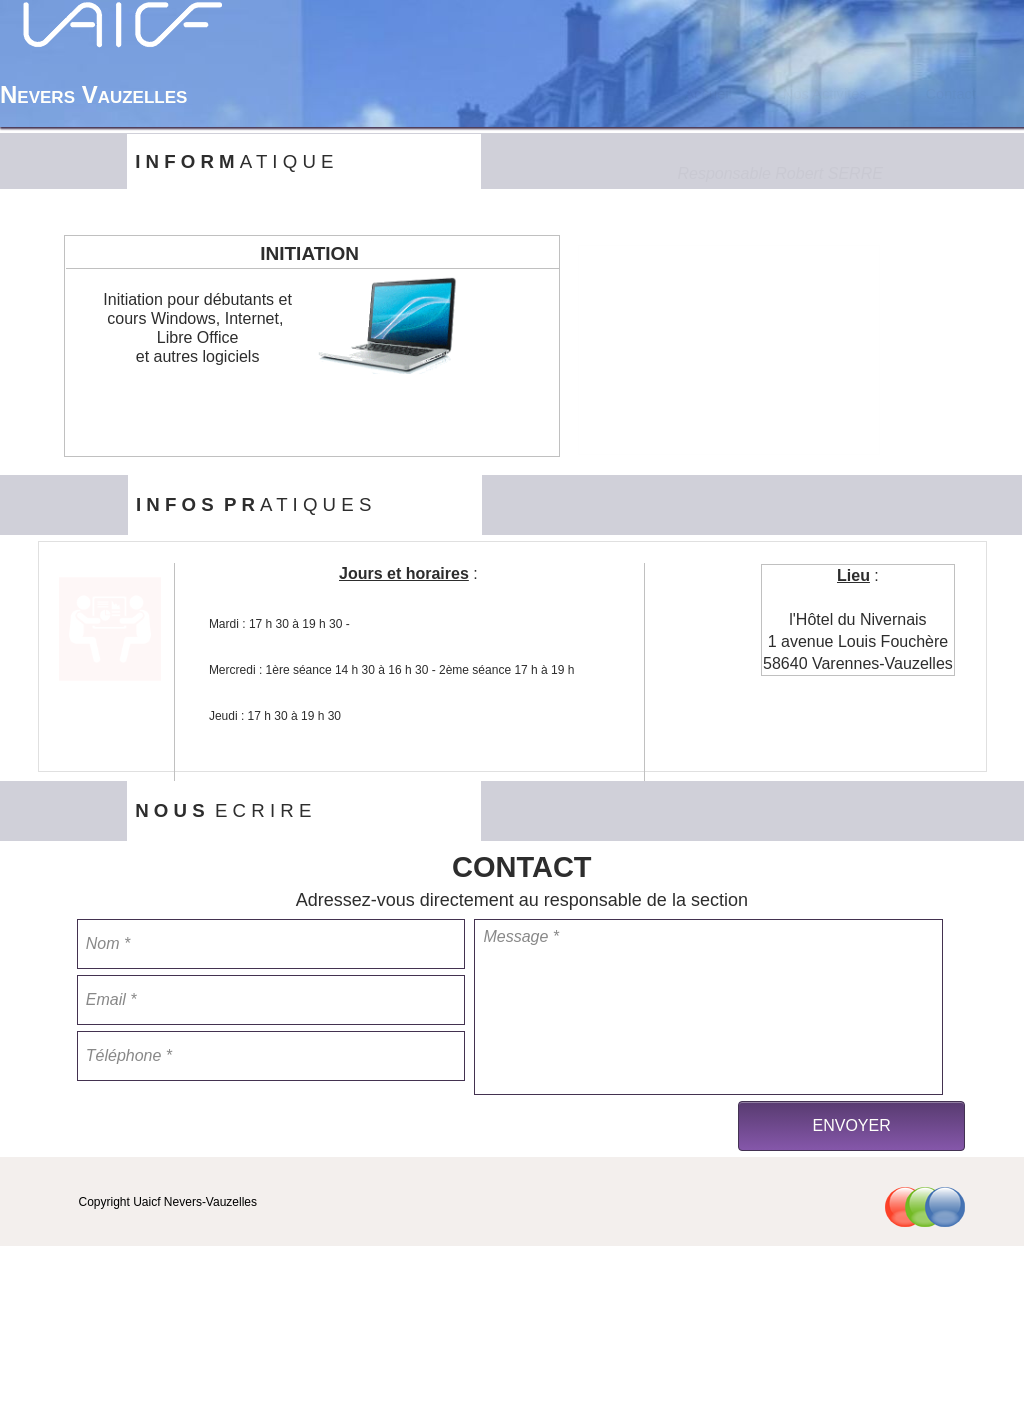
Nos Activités (825, 94)
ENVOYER (851, 1125)
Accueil (708, 94)
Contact (950, 94)
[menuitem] (708, 94)
